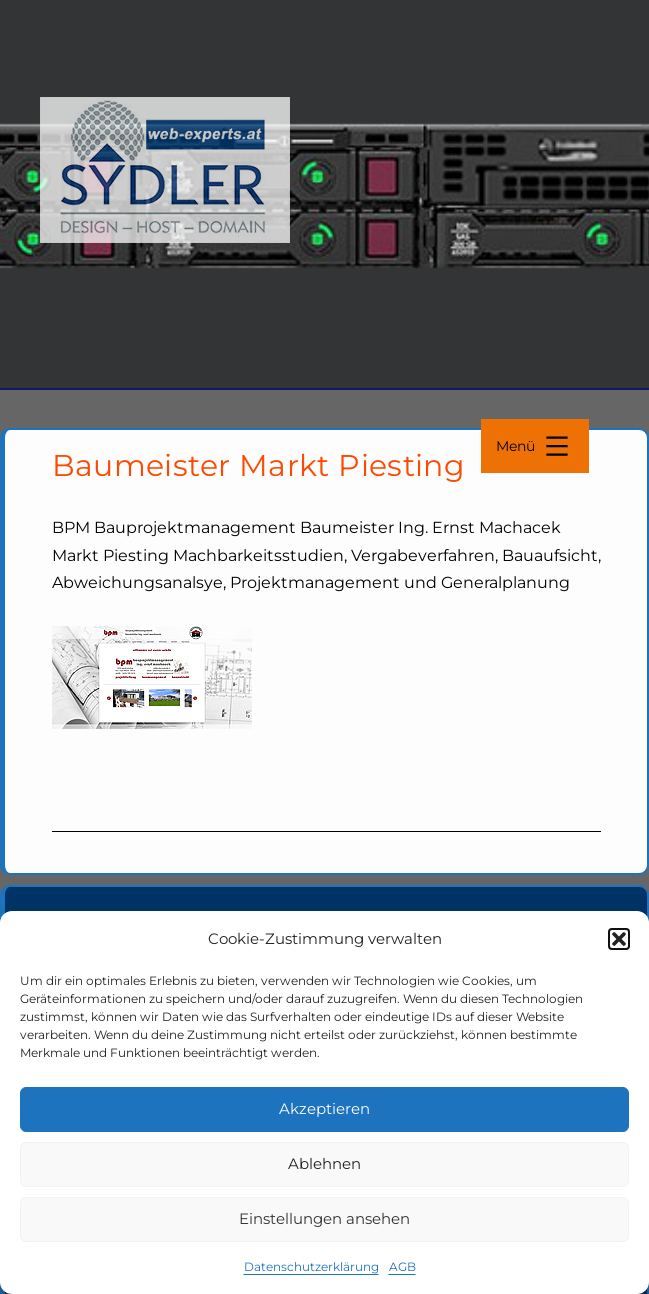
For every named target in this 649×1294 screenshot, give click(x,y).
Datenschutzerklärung (311, 1266)
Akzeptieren (324, 1108)
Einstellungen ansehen (324, 1218)
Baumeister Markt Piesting (259, 465)
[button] (619, 939)
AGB (402, 1266)
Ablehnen (324, 1163)
